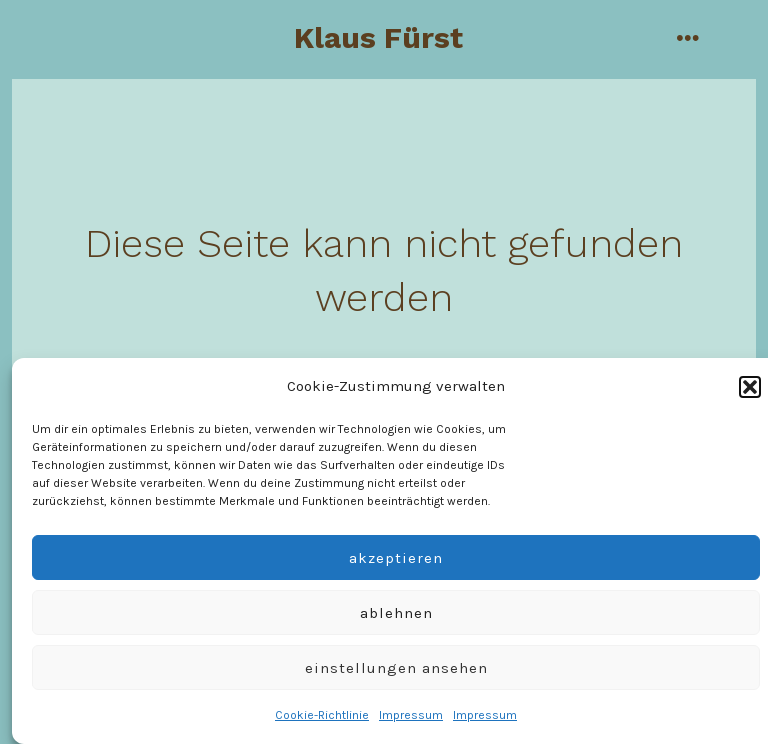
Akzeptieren (396, 558)
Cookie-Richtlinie (322, 715)
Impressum (411, 715)
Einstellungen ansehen (396, 668)
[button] (750, 387)
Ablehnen (396, 613)
